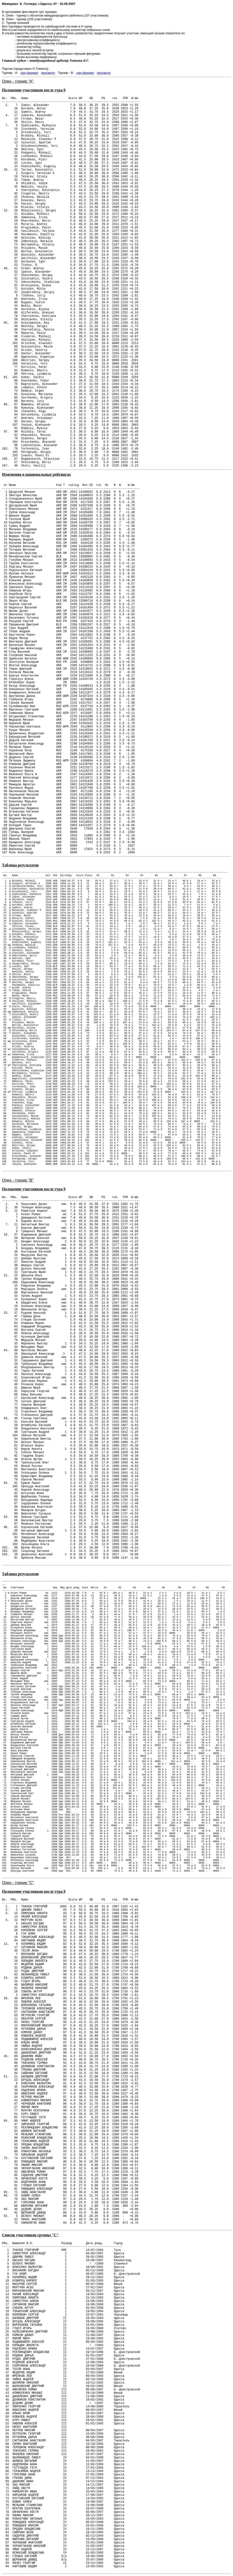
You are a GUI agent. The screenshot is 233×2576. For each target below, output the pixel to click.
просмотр (48, 73)
